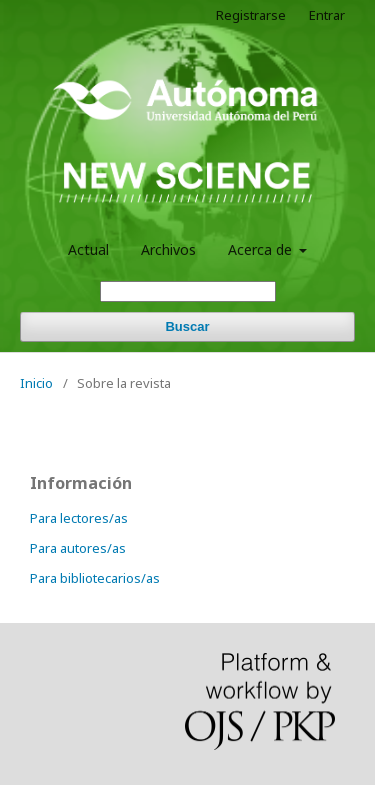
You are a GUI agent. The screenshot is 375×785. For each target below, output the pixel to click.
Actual (88, 249)
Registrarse (251, 15)
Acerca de (262, 249)
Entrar (327, 15)
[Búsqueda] (188, 291)
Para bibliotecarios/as (95, 578)
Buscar (187, 326)
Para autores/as (78, 548)
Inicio (36, 383)
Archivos (168, 249)
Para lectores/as (79, 518)
